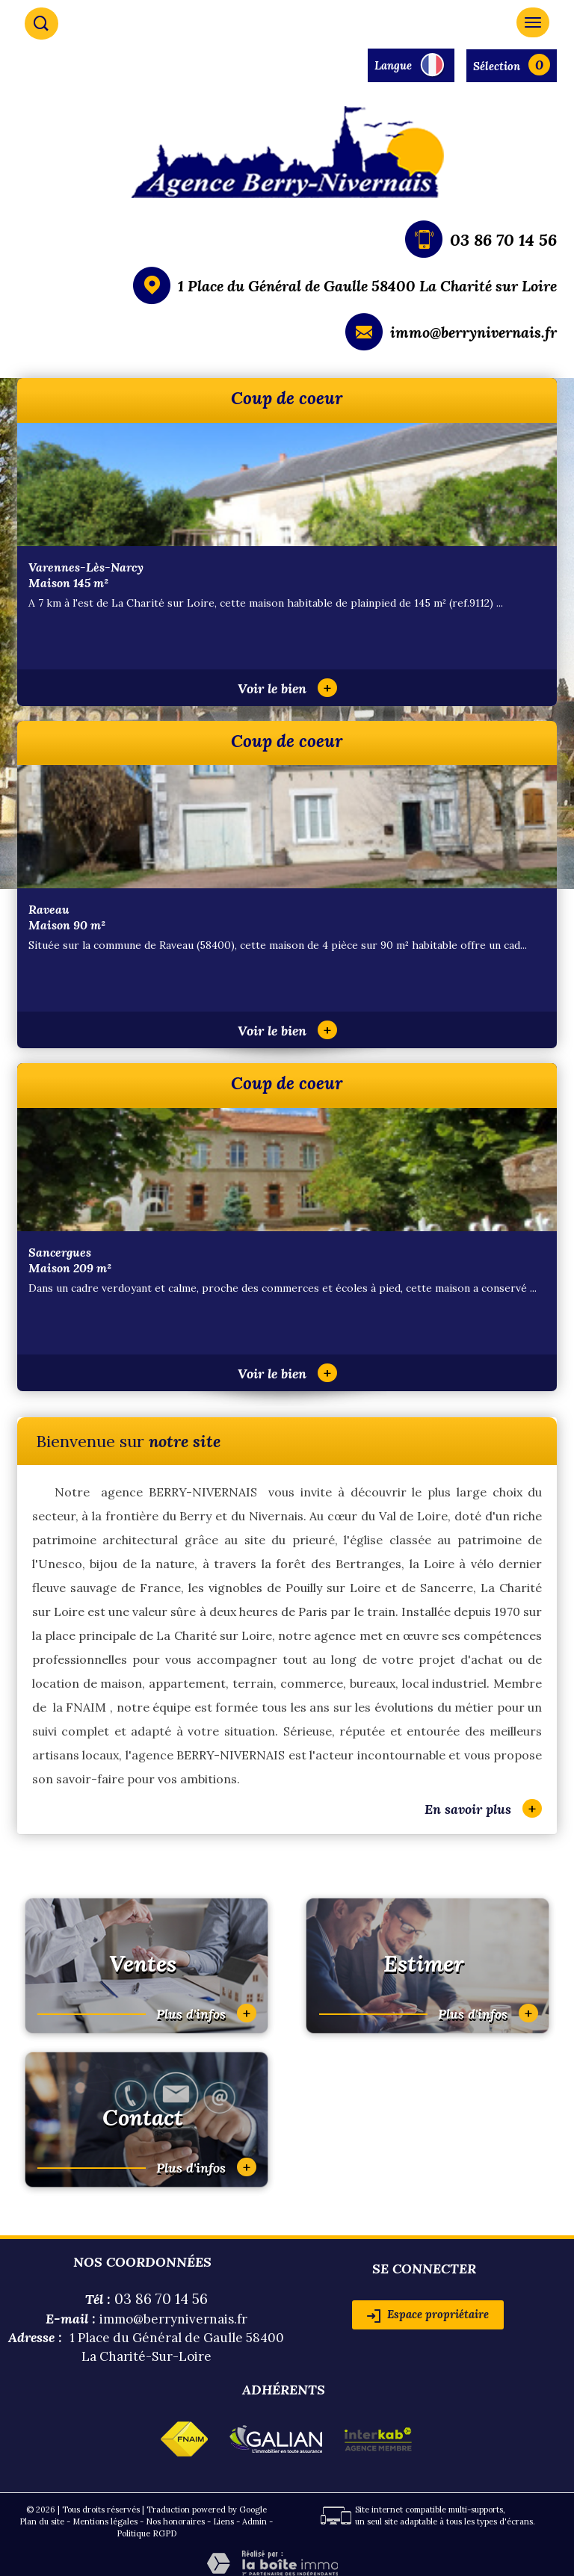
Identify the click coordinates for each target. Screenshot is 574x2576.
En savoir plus (483, 1808)
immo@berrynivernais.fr (473, 332)
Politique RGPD (146, 2533)
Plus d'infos (206, 2013)
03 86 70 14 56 (503, 239)
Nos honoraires (175, 2521)
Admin (254, 2521)
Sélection (496, 66)
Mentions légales (105, 2521)
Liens (223, 2521)
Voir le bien (287, 688)
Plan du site (41, 2521)
